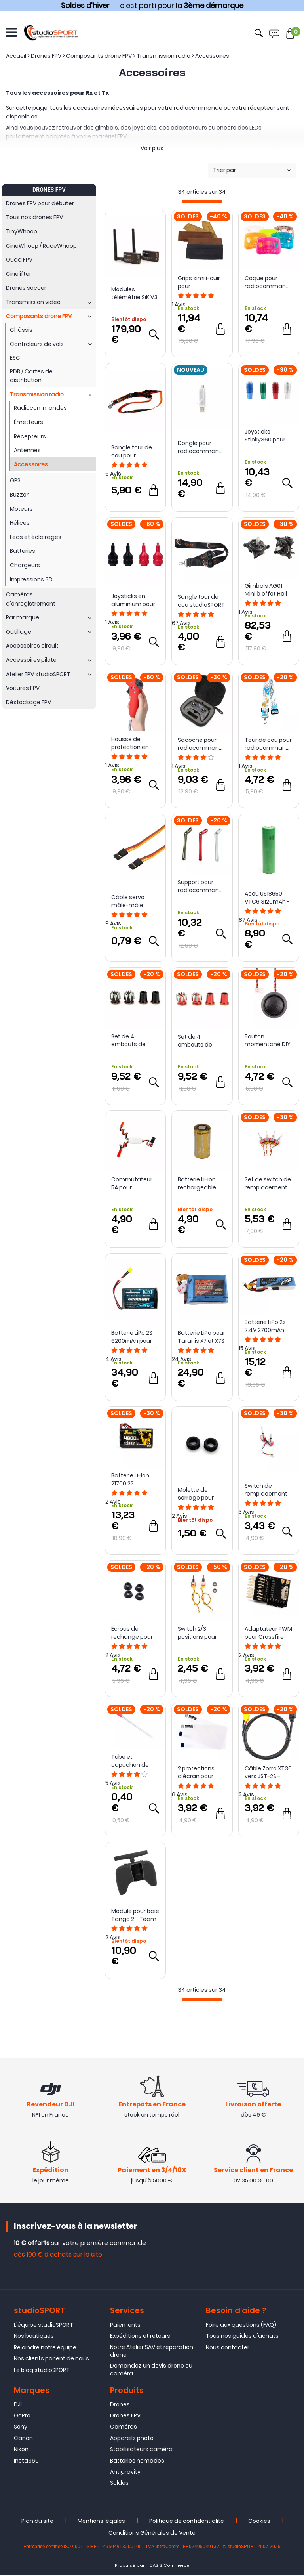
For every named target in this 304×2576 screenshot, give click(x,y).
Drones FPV (125, 2417)
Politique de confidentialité (186, 2522)
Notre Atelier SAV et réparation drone (151, 2352)
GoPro (22, 2417)
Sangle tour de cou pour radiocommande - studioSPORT (135, 451)
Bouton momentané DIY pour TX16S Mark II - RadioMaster (268, 1040)
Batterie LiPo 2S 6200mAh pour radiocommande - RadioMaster (135, 1337)
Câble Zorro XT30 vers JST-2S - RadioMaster (268, 1772)
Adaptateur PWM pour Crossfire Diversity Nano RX (268, 1633)
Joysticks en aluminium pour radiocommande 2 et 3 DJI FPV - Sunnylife (135, 600)
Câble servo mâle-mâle (127, 901)
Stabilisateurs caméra (141, 2450)
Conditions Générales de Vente (152, 2534)
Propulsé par (129, 2566)
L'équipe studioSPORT (43, 2326)
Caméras (123, 2428)
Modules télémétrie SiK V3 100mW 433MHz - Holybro (135, 293)
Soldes (119, 2484)
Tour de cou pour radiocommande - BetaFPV (269, 744)
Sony (20, 2428)
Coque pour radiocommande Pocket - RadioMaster (269, 282)
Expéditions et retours (140, 2337)
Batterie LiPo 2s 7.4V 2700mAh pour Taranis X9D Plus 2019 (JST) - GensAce (268, 1326)
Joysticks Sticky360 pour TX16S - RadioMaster (265, 435)
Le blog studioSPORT (42, 2371)
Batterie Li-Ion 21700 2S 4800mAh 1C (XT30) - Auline (131, 1479)
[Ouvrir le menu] (11, 31)
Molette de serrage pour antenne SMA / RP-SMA (198, 1494)
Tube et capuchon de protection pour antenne (132, 1761)
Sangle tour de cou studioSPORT (201, 601)
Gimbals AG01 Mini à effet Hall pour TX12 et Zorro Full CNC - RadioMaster (269, 590)
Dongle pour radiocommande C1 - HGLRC (202, 447)
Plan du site (37, 2522)
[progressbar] (202, 201)
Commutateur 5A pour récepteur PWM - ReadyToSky (134, 1183)
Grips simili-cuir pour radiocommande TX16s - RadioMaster (202, 282)
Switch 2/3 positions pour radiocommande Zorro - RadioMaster (202, 1633)
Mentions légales (101, 2522)
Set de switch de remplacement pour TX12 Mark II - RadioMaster (268, 1183)
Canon (23, 2439)
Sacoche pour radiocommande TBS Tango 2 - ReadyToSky (202, 744)
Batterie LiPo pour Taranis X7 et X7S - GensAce (201, 1337)
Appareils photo (132, 2439)
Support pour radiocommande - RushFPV (202, 886)
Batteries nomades (137, 2461)
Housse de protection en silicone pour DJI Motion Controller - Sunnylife (135, 743)
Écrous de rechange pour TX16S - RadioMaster (132, 1633)
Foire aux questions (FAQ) (241, 2326)
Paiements (125, 2326)
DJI (18, 2405)
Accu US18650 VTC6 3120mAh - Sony (267, 898)
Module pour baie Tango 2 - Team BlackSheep (135, 1915)
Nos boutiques (34, 2337)
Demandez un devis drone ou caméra (151, 2371)
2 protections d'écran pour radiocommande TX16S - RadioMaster (202, 1772)
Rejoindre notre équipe (45, 2348)
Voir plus (152, 148)
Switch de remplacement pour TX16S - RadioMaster (266, 1490)
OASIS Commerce (169, 2566)
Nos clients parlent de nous (51, 2360)
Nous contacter (227, 2348)
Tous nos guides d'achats (242, 2337)
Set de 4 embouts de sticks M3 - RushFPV (128, 1040)
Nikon (21, 2450)
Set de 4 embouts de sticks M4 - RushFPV (195, 1041)
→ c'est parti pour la (152, 5)
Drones (120, 2405)
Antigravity (125, 2473)
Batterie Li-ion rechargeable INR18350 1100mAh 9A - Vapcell (202, 1183)
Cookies (259, 2522)
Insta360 (26, 2461)
